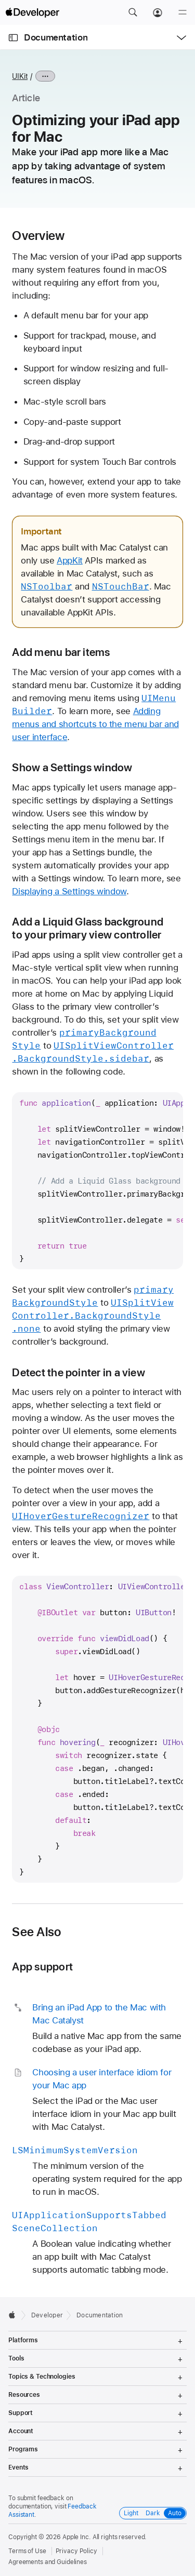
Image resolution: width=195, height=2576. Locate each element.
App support (42, 1966)
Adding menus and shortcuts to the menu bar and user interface (95, 724)
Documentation (55, 37)
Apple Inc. (76, 2537)
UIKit (20, 76)
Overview (38, 236)
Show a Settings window (72, 767)
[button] (132, 12)
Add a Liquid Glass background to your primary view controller (87, 928)
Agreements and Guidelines (47, 2562)
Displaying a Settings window (69, 891)
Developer (47, 2315)
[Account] (157, 12)
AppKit (70, 560)
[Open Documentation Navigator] (13, 37)
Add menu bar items (61, 652)
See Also (36, 1932)
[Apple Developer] (32, 12)
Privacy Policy (76, 2551)
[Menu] (182, 12)
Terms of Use (27, 2551)
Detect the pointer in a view (78, 1372)
